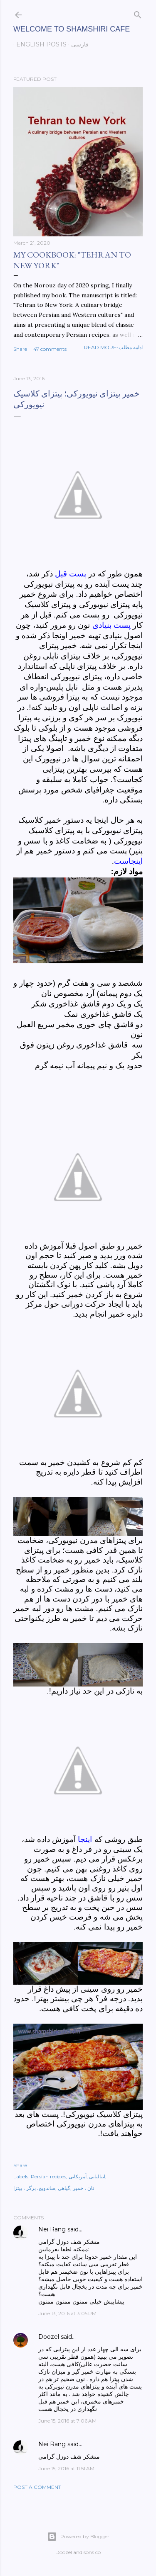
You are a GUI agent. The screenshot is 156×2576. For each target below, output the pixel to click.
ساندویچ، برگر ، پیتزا (34, 2188)
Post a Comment (37, 2487)
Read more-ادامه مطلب (113, 347)
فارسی (77, 44)
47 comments (50, 349)
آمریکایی (78, 2176)
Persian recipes (48, 2176)
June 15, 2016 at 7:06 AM (67, 2421)
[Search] (138, 13)
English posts (38, 44)
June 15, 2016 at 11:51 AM (66, 2468)
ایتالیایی (97, 2176)
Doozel (48, 2336)
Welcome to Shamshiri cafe (71, 29)
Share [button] (20, 349)
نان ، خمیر (83, 2188)
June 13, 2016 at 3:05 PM (67, 2313)
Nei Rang (52, 2229)
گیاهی (64, 2188)
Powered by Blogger (78, 2537)
